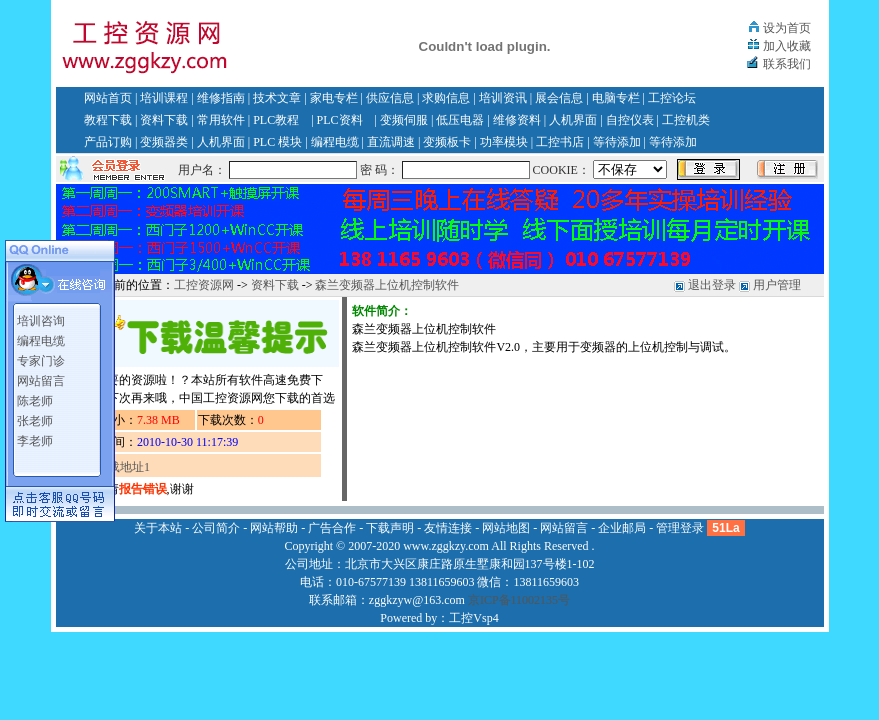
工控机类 (686, 120)
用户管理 (777, 285)
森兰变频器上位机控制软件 (387, 285)
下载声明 (390, 528)
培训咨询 (41, 321)
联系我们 (787, 64)
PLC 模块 (277, 142)
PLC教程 (276, 120)
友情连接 (448, 528)
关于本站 (158, 528)
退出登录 (712, 285)
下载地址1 (123, 467)
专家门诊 (41, 361)
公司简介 (216, 528)
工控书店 (560, 142)
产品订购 (108, 142)
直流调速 (391, 142)
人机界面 (573, 120)
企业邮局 (622, 528)
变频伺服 (404, 120)
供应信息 (390, 98)
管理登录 (680, 528)
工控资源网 (204, 285)
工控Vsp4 (473, 618)
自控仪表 (630, 120)
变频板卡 (447, 142)
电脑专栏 (616, 98)
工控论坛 (672, 98)
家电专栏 (334, 98)
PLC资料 (340, 120)
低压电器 (460, 120)
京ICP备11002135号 (519, 600)
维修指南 (221, 98)
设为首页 (787, 28)
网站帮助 (274, 528)
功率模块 (504, 142)
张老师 (35, 421)
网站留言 (41, 381)
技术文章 (277, 98)
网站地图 (506, 528)
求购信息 (446, 98)
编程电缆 (335, 142)
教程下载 (108, 120)
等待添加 (617, 142)
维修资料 (517, 120)
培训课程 (164, 98)
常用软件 (221, 120)
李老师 (35, 441)
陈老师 (35, 401)
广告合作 (332, 528)
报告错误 (143, 489)
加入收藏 (787, 46)
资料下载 (164, 120)
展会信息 (559, 98)
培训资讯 (503, 98)
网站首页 (108, 98)
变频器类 (164, 142)
